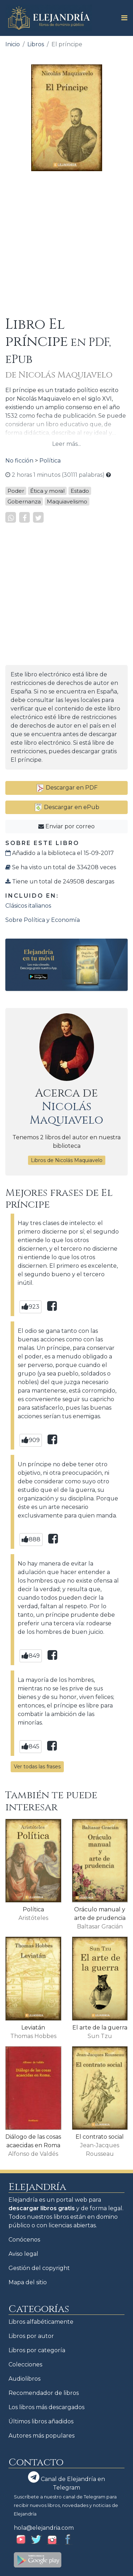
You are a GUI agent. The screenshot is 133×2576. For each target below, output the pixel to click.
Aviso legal (23, 2253)
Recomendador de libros (44, 2393)
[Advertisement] (66, 243)
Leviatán (33, 2027)
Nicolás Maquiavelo (66, 1113)
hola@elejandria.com (44, 2527)
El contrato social (100, 2136)
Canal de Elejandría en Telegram (66, 2481)
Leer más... (66, 443)
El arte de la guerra (99, 2027)
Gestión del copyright (39, 2268)
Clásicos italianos (28, 905)
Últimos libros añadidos (41, 2421)
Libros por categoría (37, 2350)
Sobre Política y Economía (42, 920)
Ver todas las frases (37, 1766)
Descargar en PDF (67, 787)
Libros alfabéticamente (41, 2321)
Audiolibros (24, 2378)
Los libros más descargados (46, 2407)
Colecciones (25, 2364)
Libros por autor (31, 2336)
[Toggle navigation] (122, 18)
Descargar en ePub (66, 807)
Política (50, 460)
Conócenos (24, 2239)
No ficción (19, 460)
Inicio (12, 44)
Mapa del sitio (28, 2282)
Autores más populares (41, 2435)
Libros (35, 44)
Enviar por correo (66, 826)
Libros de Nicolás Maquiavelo (66, 1160)
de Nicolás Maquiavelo (58, 375)
